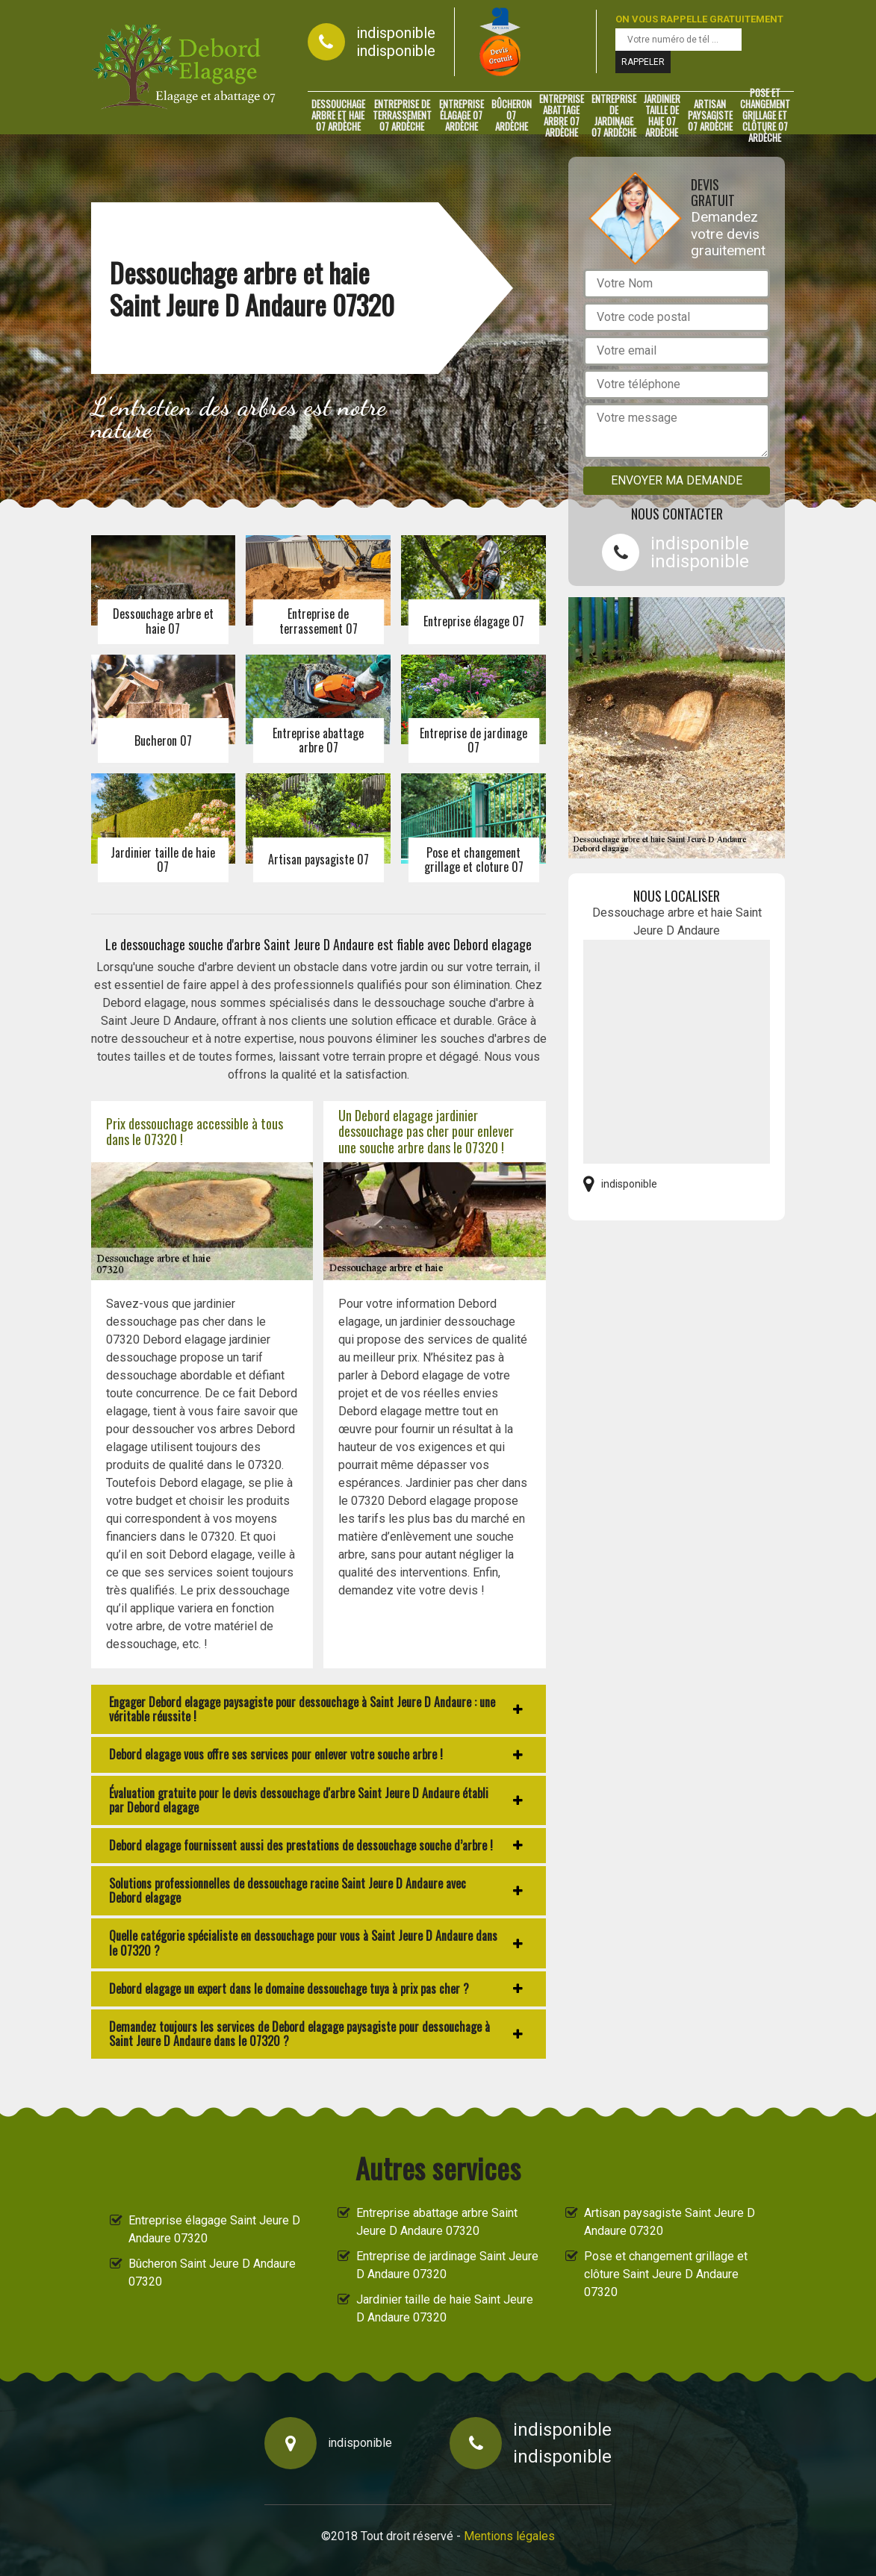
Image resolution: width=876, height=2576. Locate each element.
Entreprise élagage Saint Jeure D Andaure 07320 (214, 2229)
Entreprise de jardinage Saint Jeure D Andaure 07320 (447, 2265)
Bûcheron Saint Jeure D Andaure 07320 (212, 2273)
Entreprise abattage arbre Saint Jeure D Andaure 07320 (437, 2222)
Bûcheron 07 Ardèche (511, 115)
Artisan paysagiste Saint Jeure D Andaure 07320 (669, 2222)
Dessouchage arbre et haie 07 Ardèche (338, 115)
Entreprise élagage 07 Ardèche (461, 115)
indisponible (395, 33)
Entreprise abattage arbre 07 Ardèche (561, 115)
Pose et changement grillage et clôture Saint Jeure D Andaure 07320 (666, 2274)
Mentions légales (509, 2536)
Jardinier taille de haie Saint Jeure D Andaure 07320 (444, 2308)
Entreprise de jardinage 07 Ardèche (613, 115)
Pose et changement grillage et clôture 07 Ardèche (765, 115)
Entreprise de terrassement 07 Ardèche (402, 115)
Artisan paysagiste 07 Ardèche (710, 115)
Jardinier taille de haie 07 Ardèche (662, 115)
